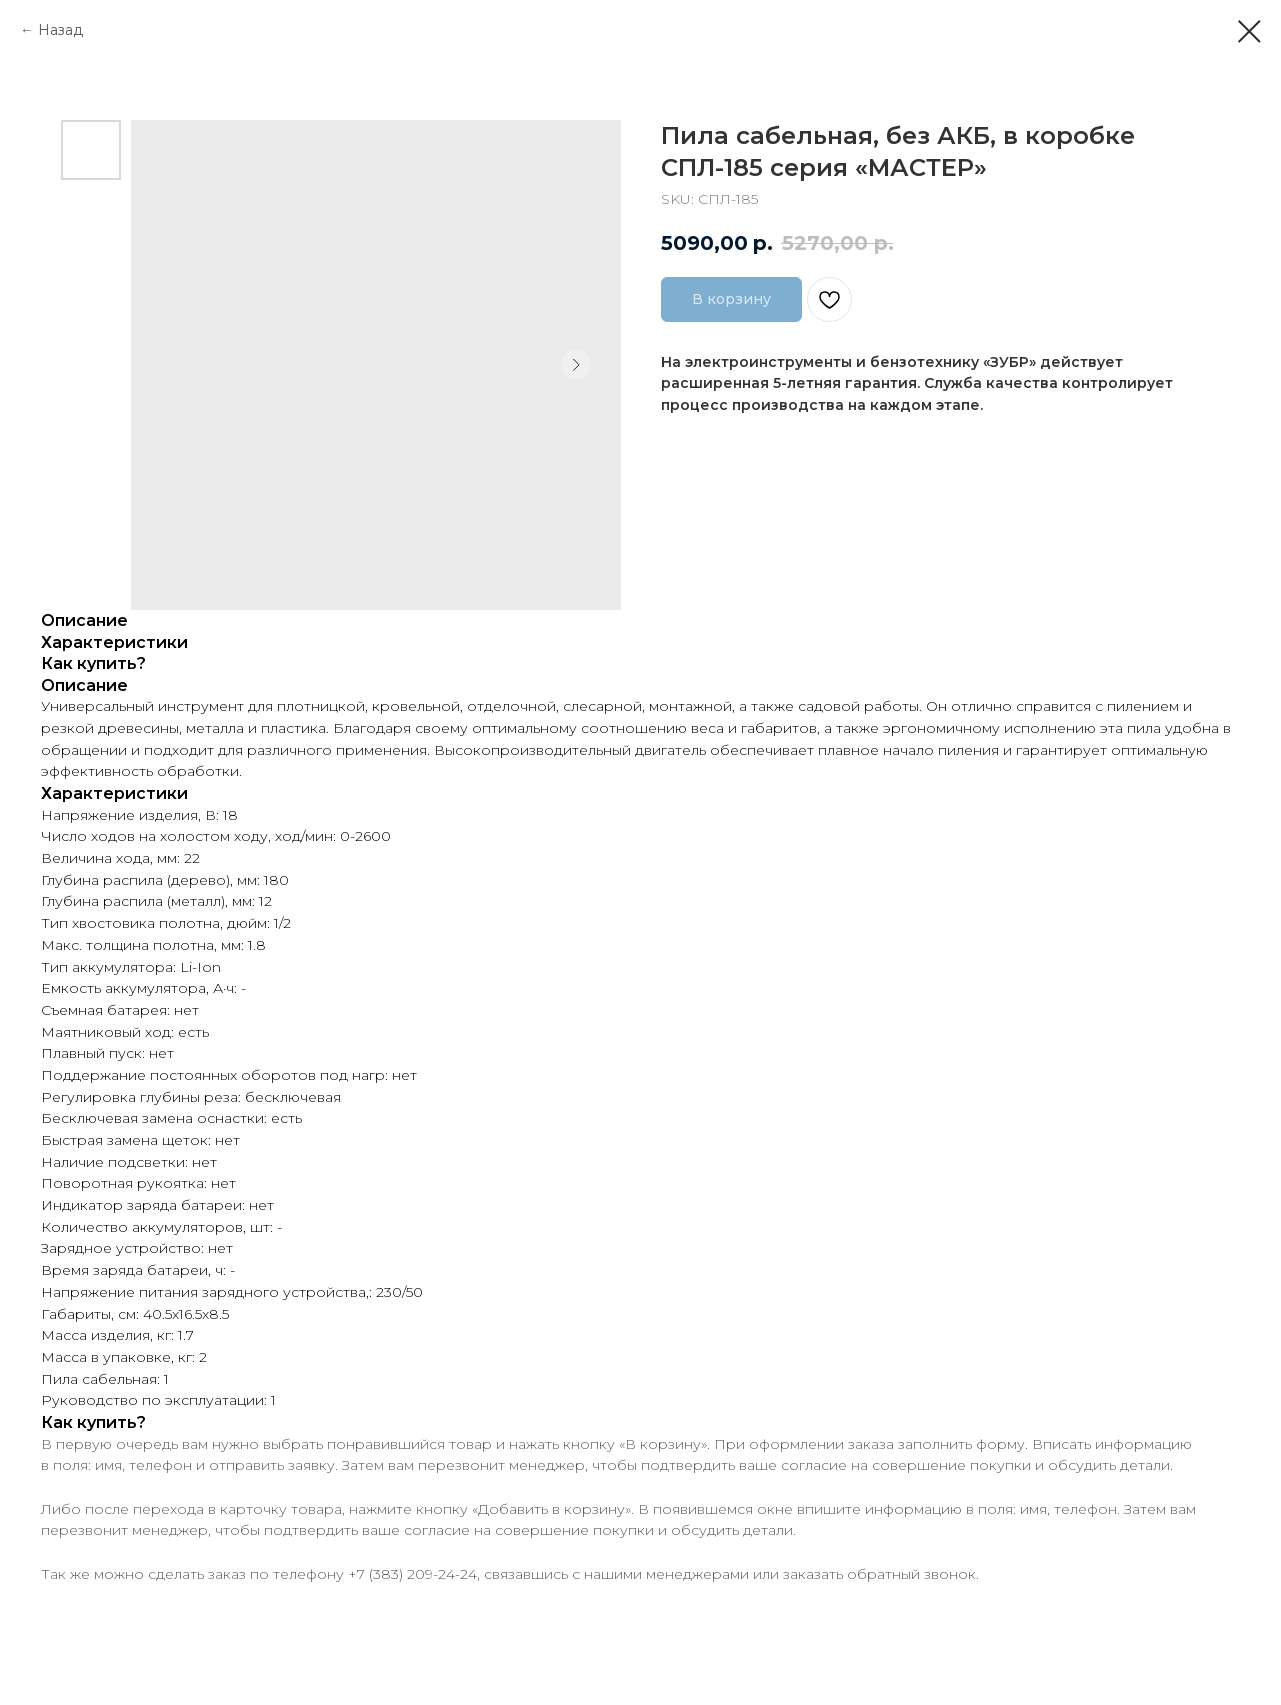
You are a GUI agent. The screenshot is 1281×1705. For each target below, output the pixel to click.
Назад (60, 30)
